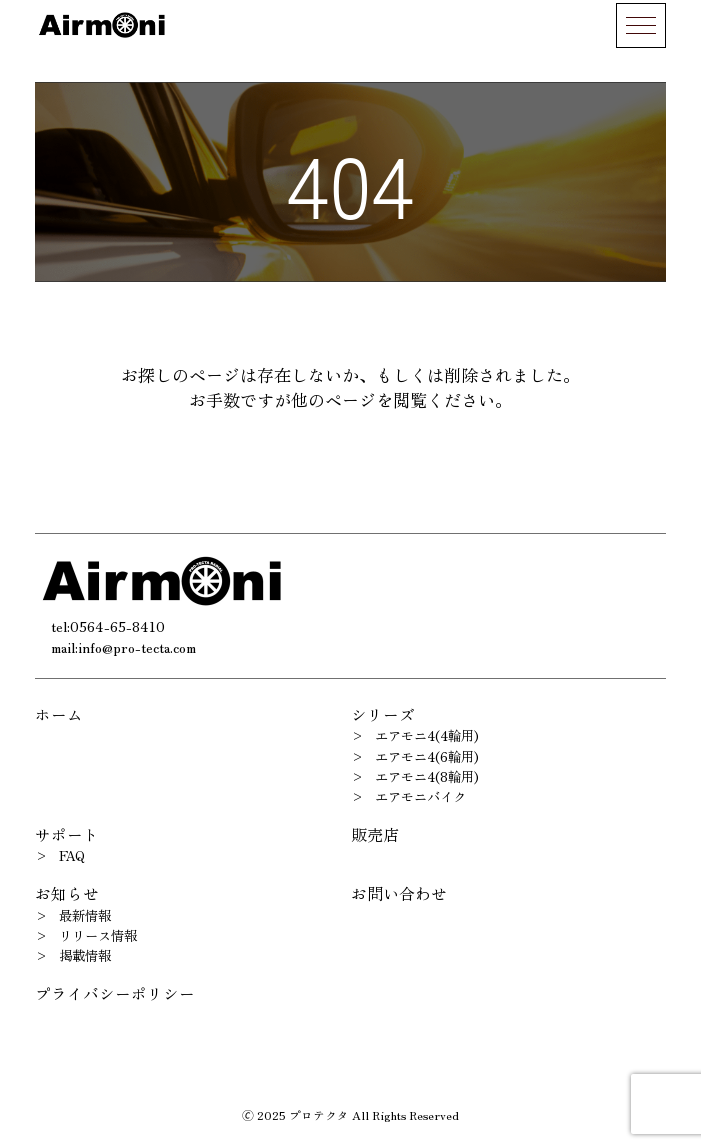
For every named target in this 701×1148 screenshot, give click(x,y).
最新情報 (85, 915)
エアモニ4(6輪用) (427, 756)
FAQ (72, 855)
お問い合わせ (399, 893)
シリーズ (383, 714)
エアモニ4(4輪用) (427, 735)
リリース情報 (98, 935)
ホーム (59, 714)
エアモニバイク (420, 796)
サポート (67, 834)
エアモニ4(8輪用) (427, 776)
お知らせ (67, 893)
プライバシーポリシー (115, 993)
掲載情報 (85, 955)
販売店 (375, 834)
